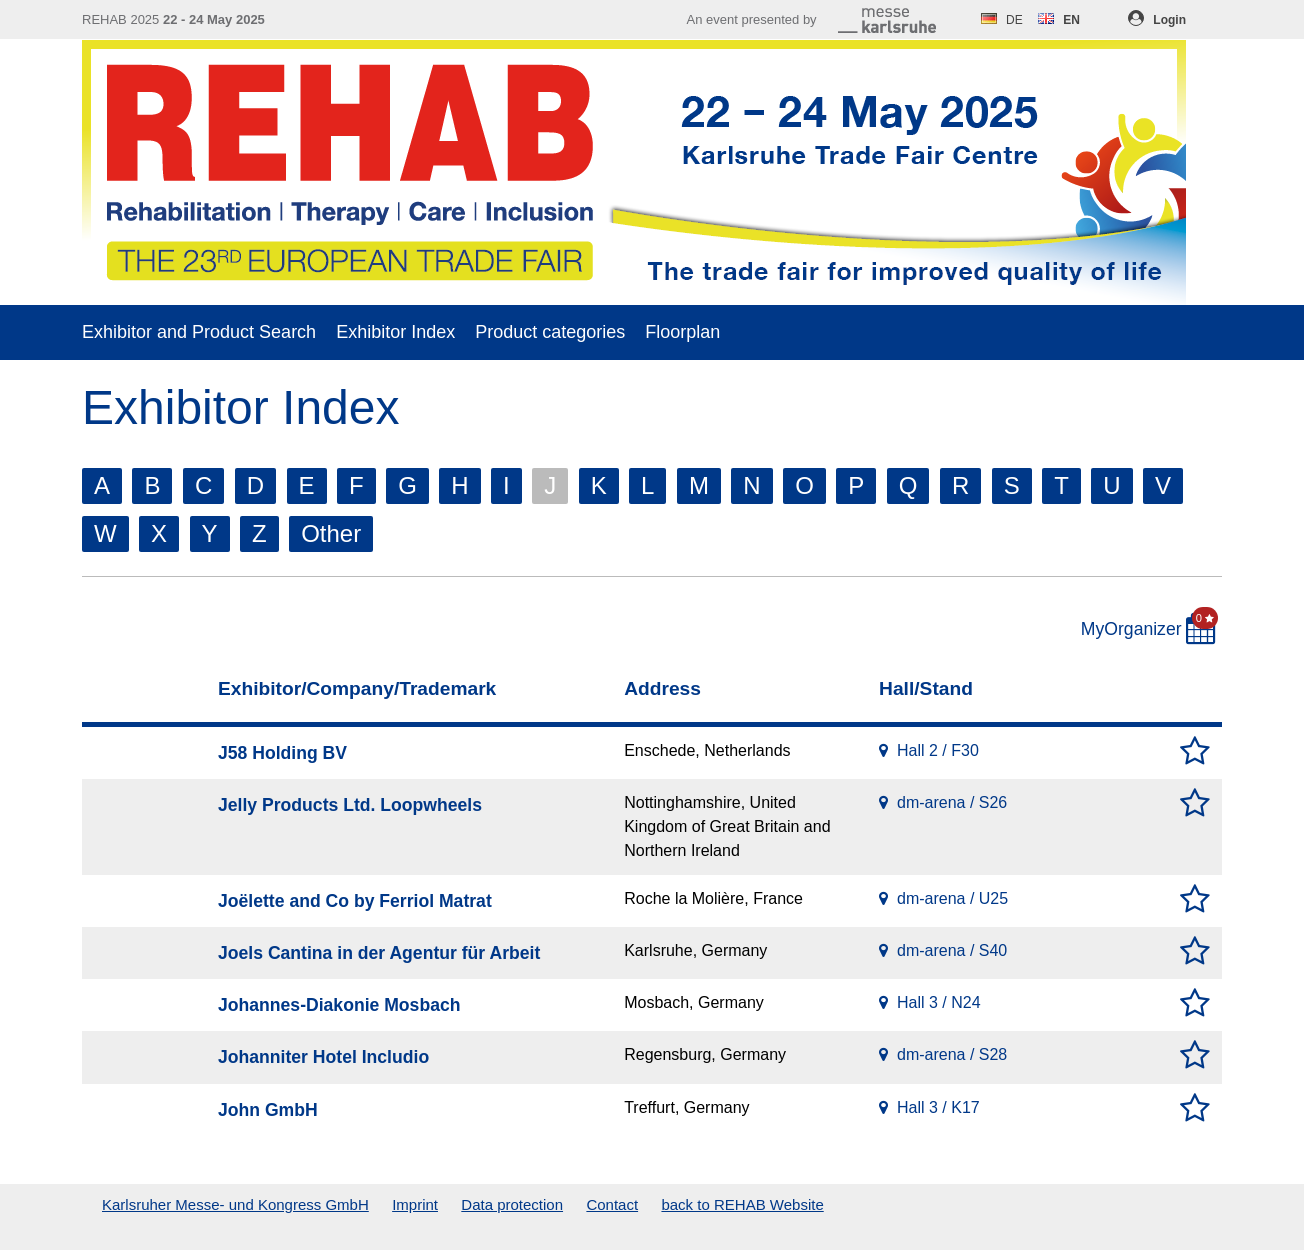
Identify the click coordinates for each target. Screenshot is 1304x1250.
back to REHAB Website (742, 1204)
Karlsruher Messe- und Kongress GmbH (235, 1204)
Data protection (512, 1204)
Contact (612, 1204)
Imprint (415, 1204)
